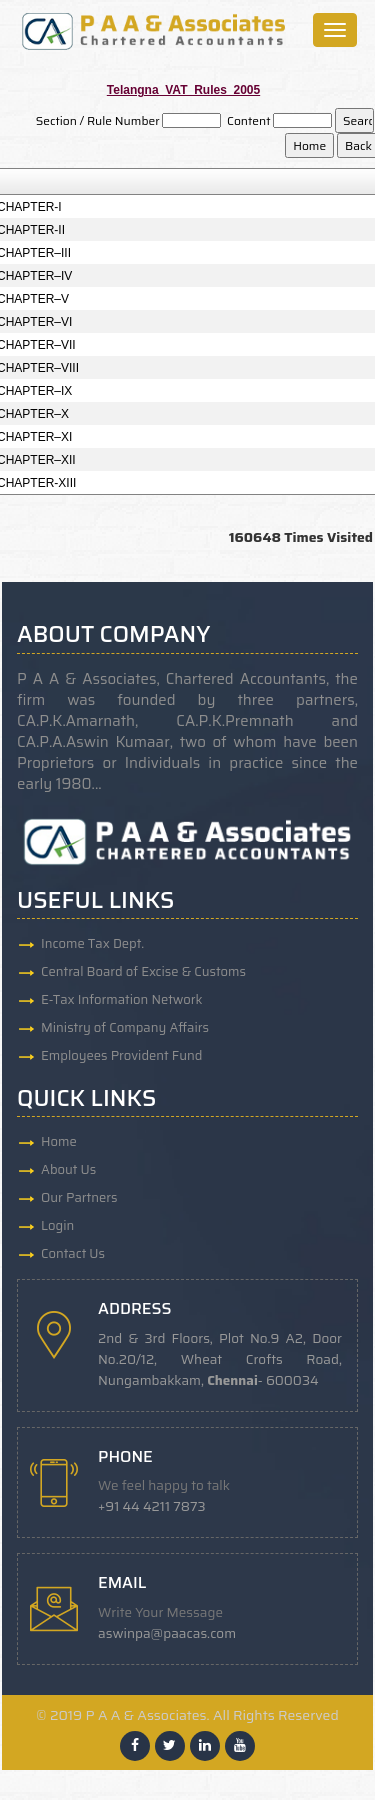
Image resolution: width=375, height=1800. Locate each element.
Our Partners (79, 1197)
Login (57, 1225)
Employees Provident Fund (121, 1055)
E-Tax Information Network (122, 999)
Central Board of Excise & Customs (143, 971)
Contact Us (73, 1253)
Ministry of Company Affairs (125, 1027)
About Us (68, 1169)
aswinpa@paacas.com (167, 1633)
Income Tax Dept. (92, 943)
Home (59, 1141)
